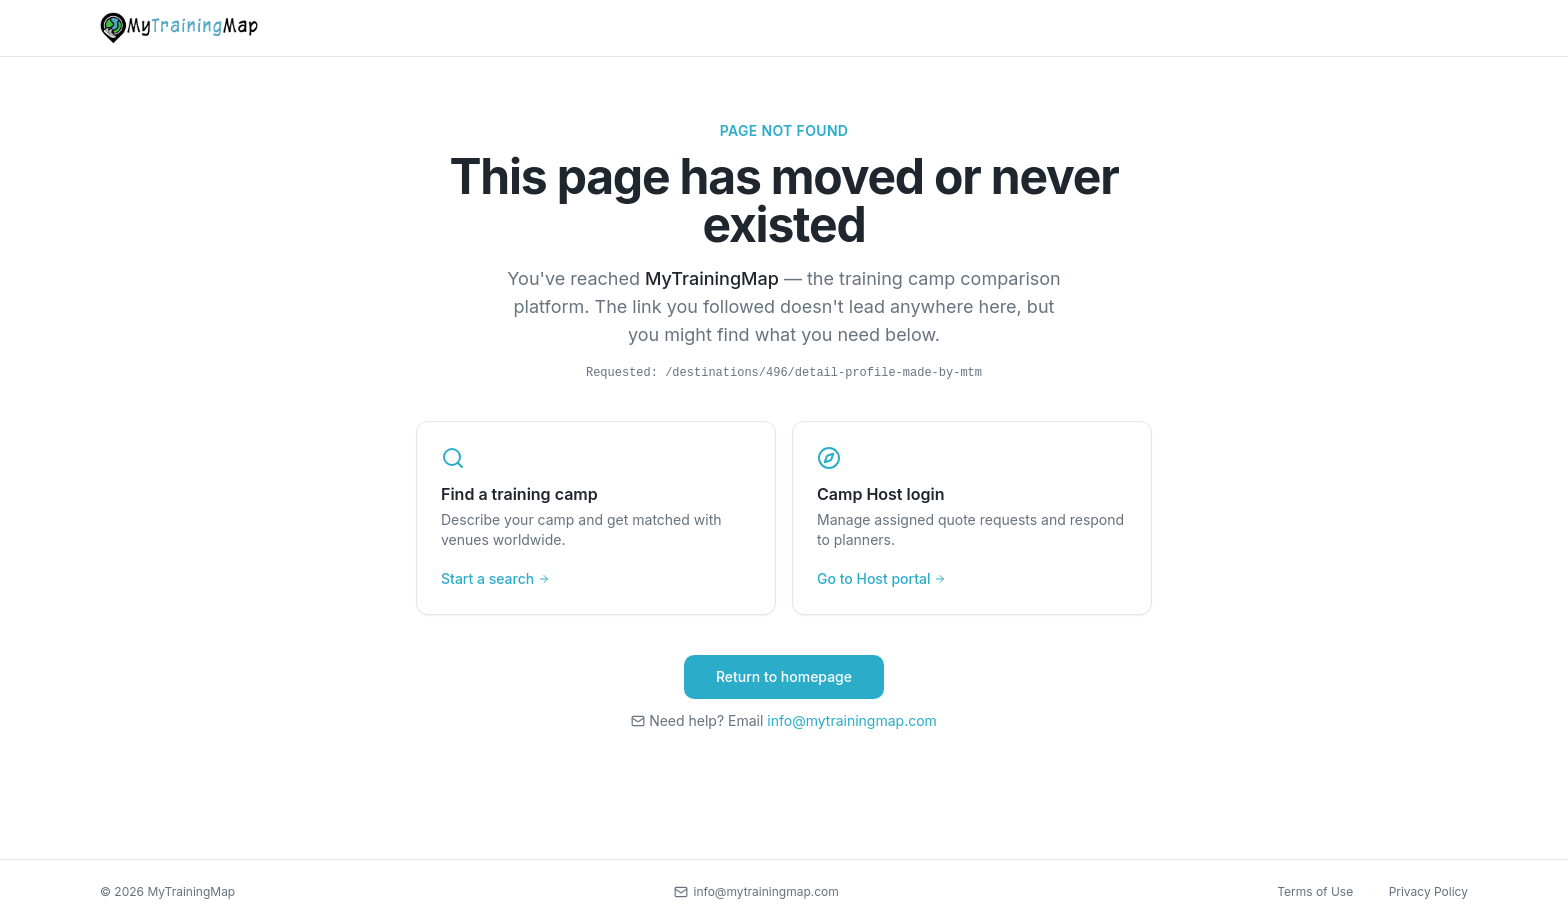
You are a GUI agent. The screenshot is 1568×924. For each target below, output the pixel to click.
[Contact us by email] (756, 892)
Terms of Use (1315, 891)
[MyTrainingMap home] (179, 28)
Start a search (495, 578)
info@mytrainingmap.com (852, 720)
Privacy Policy (1428, 891)
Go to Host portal (881, 578)
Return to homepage (784, 676)
